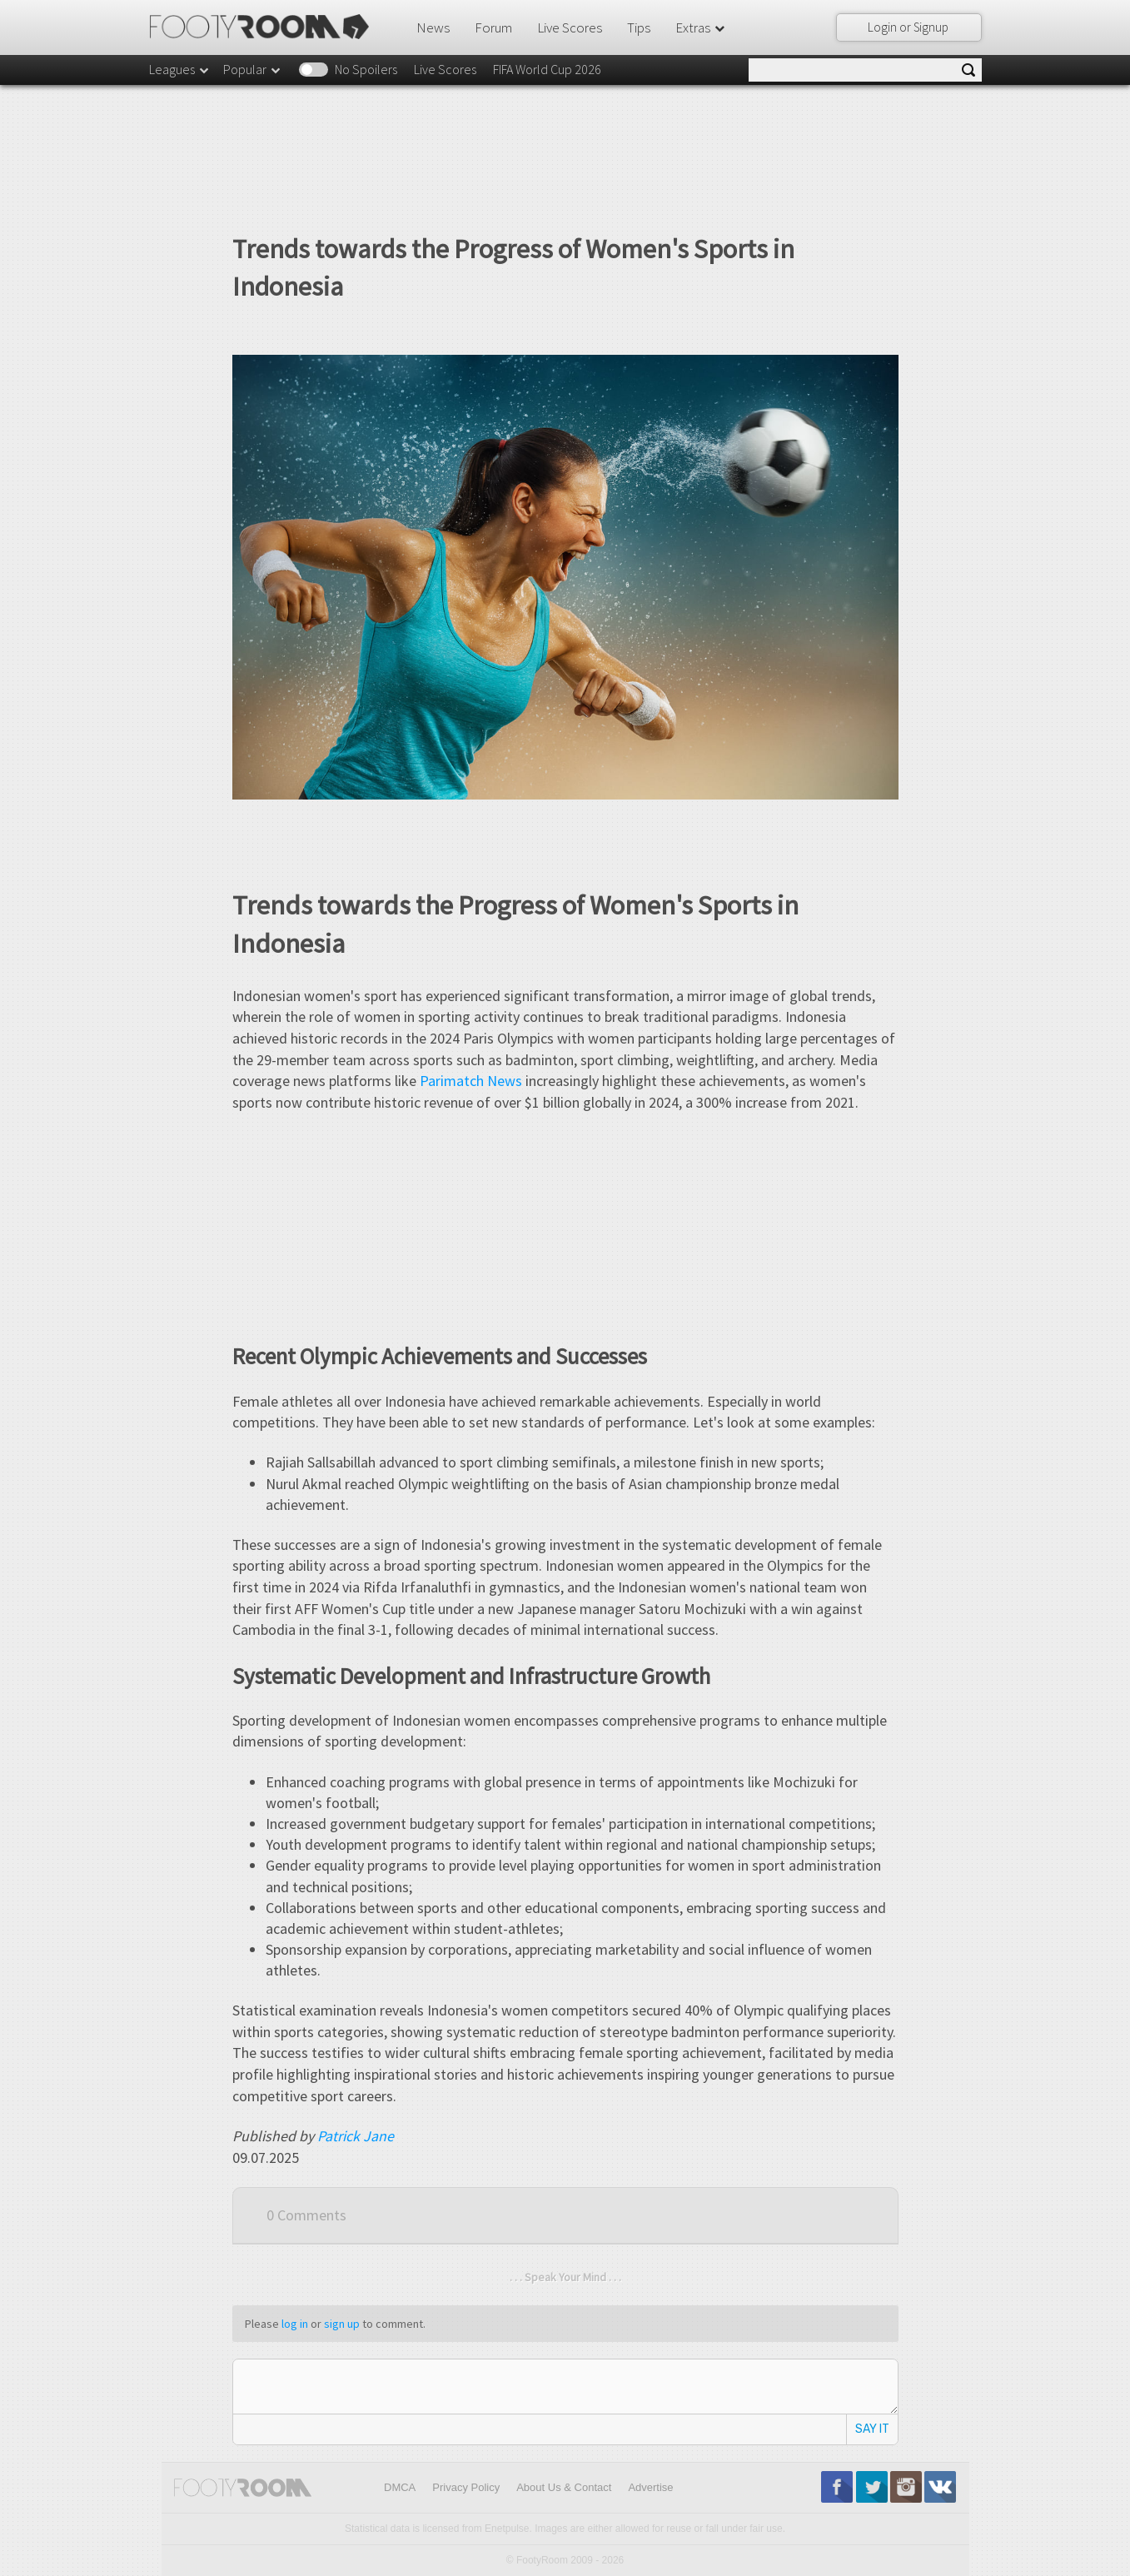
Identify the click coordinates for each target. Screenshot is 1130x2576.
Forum (493, 27)
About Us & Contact (563, 2487)
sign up (342, 2323)
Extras (701, 27)
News (433, 27)
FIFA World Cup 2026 (547, 69)
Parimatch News (471, 1080)
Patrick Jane (355, 2135)
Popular (252, 69)
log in (294, 2323)
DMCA (400, 2487)
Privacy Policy (466, 2487)
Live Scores (569, 27)
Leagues (180, 69)
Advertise (650, 2487)
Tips (638, 27)
